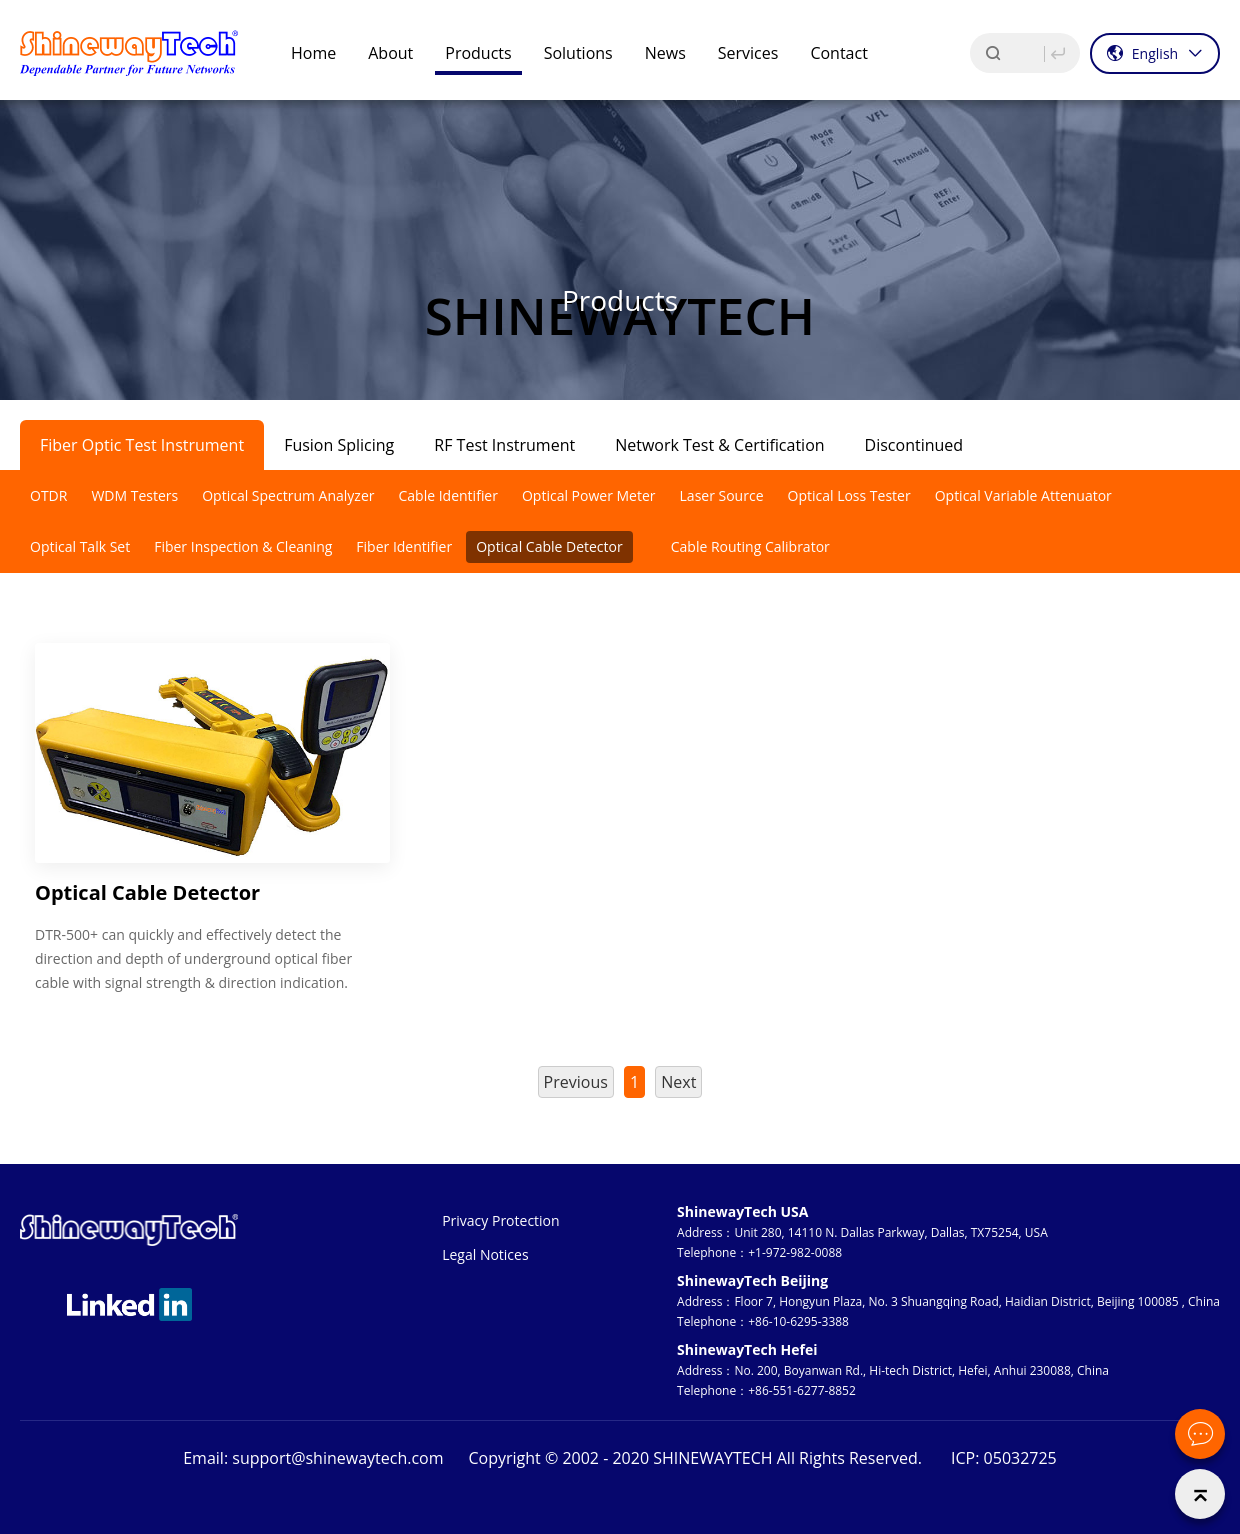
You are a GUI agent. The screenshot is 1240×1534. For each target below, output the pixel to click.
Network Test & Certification (719, 445)
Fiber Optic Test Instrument (142, 445)
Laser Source (722, 495)
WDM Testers (134, 495)
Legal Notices (485, 1254)
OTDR (48, 495)
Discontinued (914, 445)
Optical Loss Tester (849, 495)
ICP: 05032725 (1004, 1458)
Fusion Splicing (339, 445)
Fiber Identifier (404, 546)
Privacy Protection (500, 1220)
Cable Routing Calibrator (750, 546)
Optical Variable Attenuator (1023, 495)
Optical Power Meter (589, 495)
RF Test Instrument (504, 445)
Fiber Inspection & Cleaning (243, 546)
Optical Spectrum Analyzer (288, 495)
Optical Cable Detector (549, 546)
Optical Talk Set (80, 546)
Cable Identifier (447, 495)
